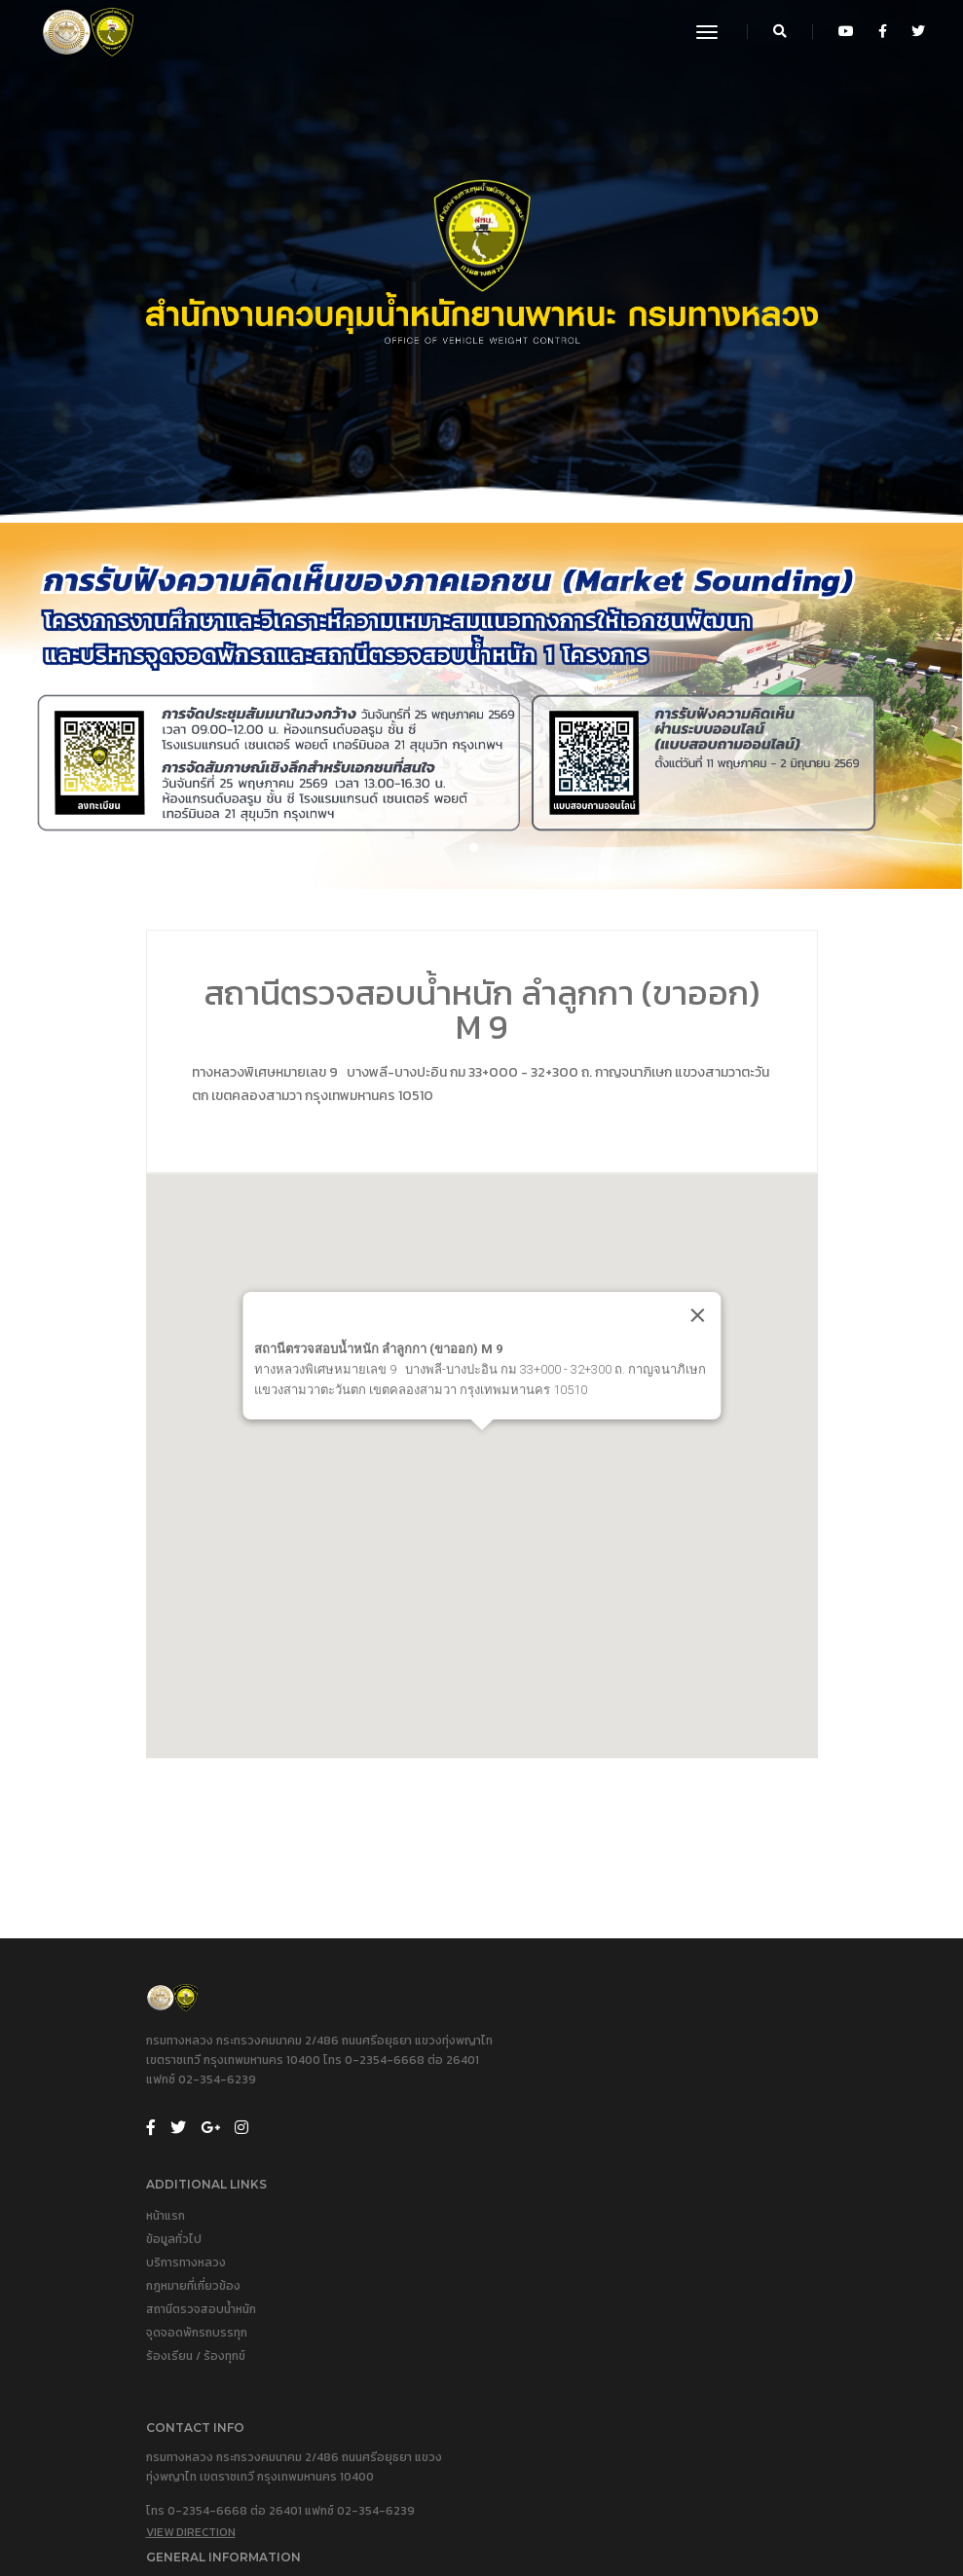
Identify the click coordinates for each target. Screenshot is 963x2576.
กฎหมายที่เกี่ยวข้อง (544, 2130)
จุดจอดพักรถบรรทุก (547, 2177)
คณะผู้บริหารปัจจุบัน (547, 2358)
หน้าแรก (516, 2060)
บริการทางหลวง (536, 2107)
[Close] (733, 1338)
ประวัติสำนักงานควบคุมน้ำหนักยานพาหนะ (595, 2334)
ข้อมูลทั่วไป (524, 2083)
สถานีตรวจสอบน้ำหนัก (552, 2153)
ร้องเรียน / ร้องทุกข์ (546, 2200)
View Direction (191, 2399)
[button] (473, 860)
